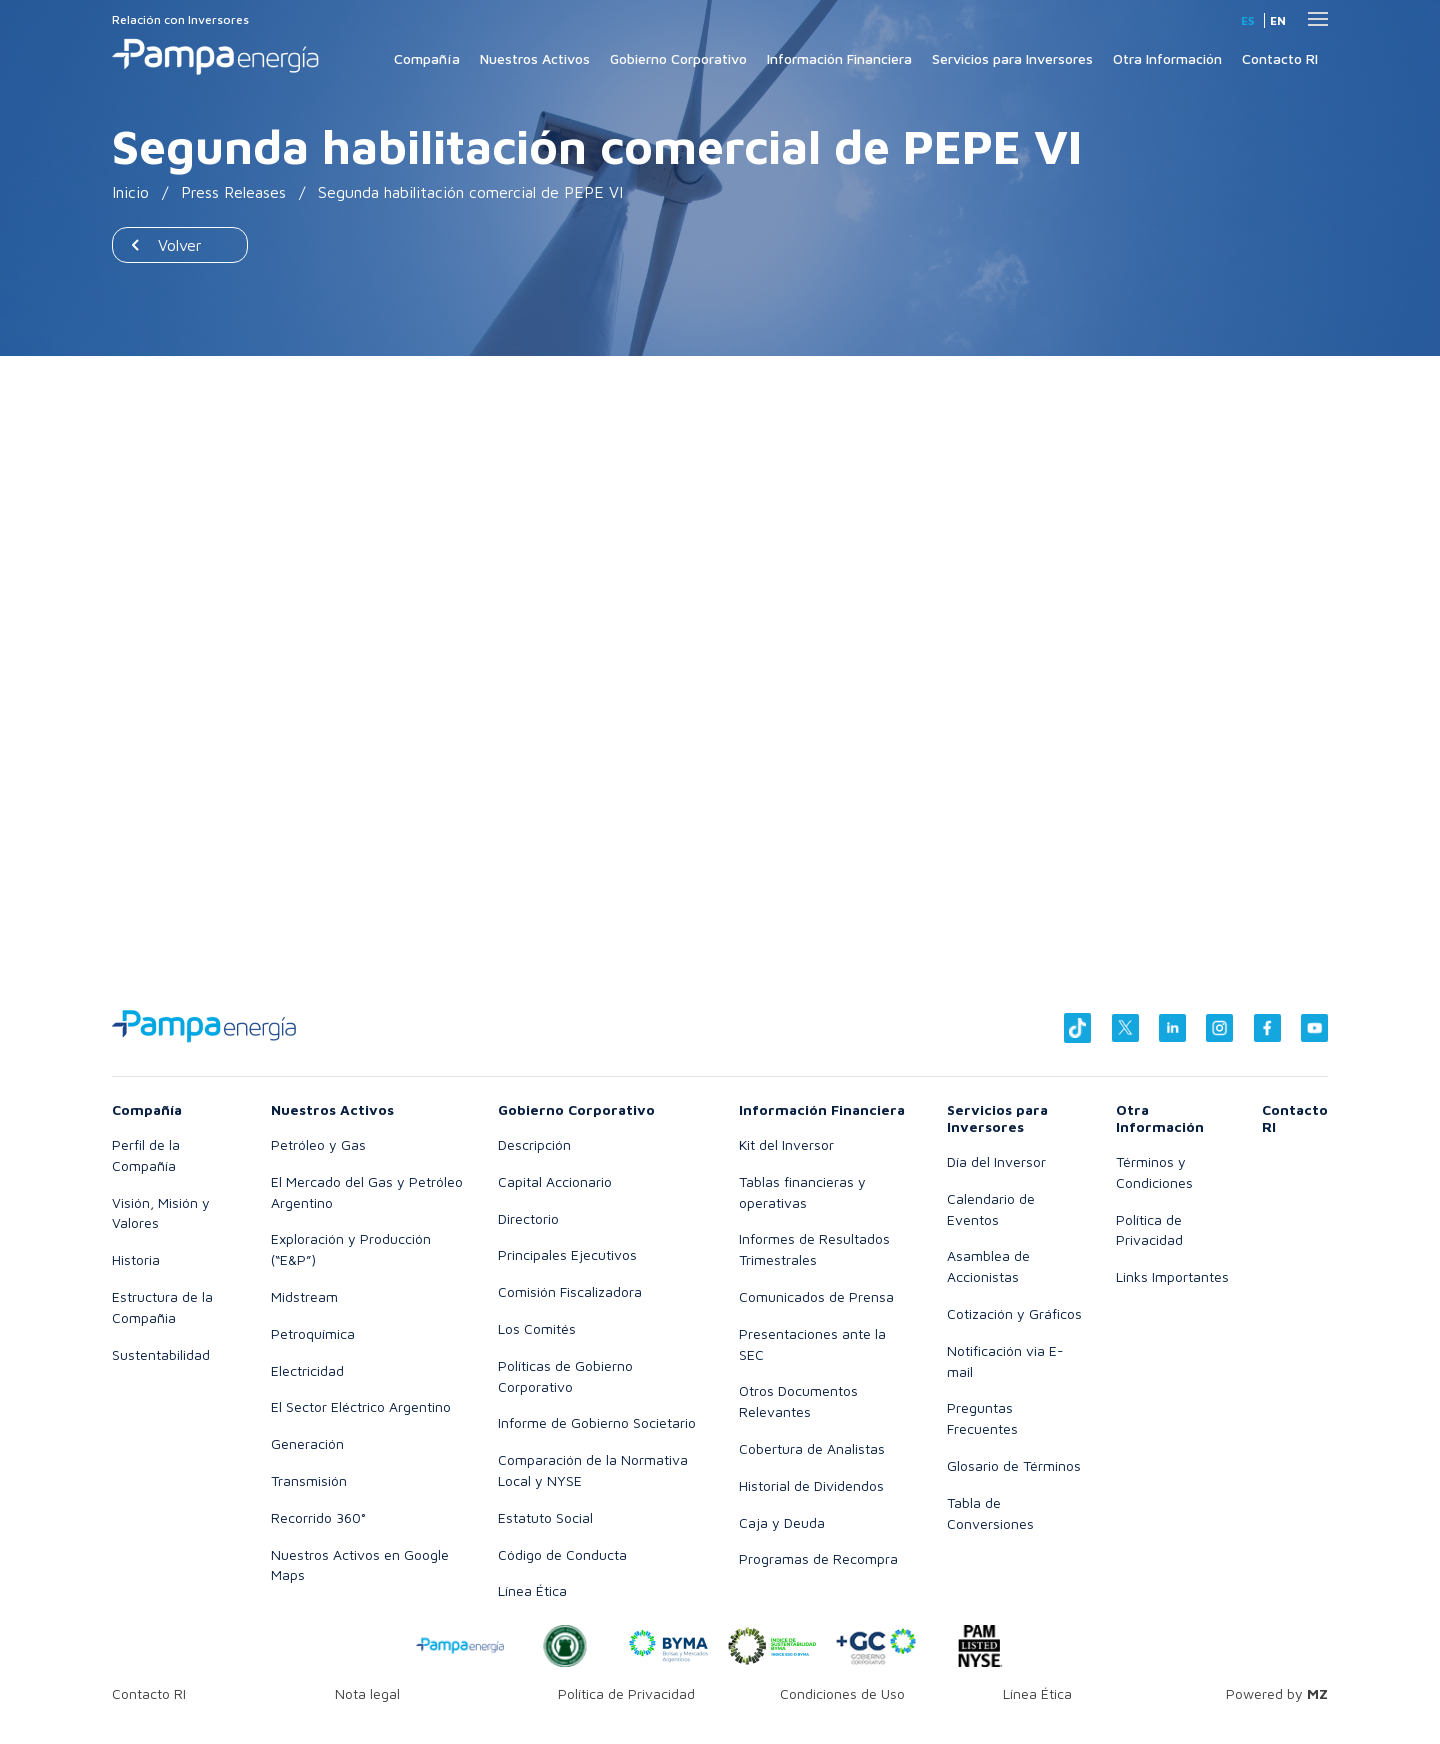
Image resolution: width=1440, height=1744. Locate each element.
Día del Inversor (996, 1161)
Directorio (528, 1218)
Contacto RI (1280, 58)
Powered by (1277, 1693)
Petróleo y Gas (318, 1144)
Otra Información (1167, 58)
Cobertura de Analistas (812, 1448)
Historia (136, 1259)
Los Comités (537, 1328)
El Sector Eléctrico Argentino (361, 1406)
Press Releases (233, 192)
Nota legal (367, 1693)
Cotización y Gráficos (1014, 1313)
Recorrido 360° (318, 1517)
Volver (180, 245)
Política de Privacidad (626, 1693)
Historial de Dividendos (811, 1485)
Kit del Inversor (786, 1144)
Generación (307, 1443)
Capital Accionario (555, 1181)
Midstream (304, 1296)
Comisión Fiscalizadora (570, 1291)
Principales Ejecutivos (567, 1254)
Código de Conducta (562, 1554)
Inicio (130, 192)
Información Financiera (839, 58)
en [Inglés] (1278, 20)
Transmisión (309, 1480)
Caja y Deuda (782, 1522)
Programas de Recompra (818, 1558)
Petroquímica (313, 1333)
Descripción (534, 1144)
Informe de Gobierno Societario (597, 1422)
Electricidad (307, 1370)
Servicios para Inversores (1012, 58)
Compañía (427, 58)
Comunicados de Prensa (816, 1296)
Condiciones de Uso (842, 1693)
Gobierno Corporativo (678, 58)
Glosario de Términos (1014, 1465)
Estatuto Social (545, 1517)
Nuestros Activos (535, 58)
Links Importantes (1172, 1276)
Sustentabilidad (161, 1354)
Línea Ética (532, 1590)
